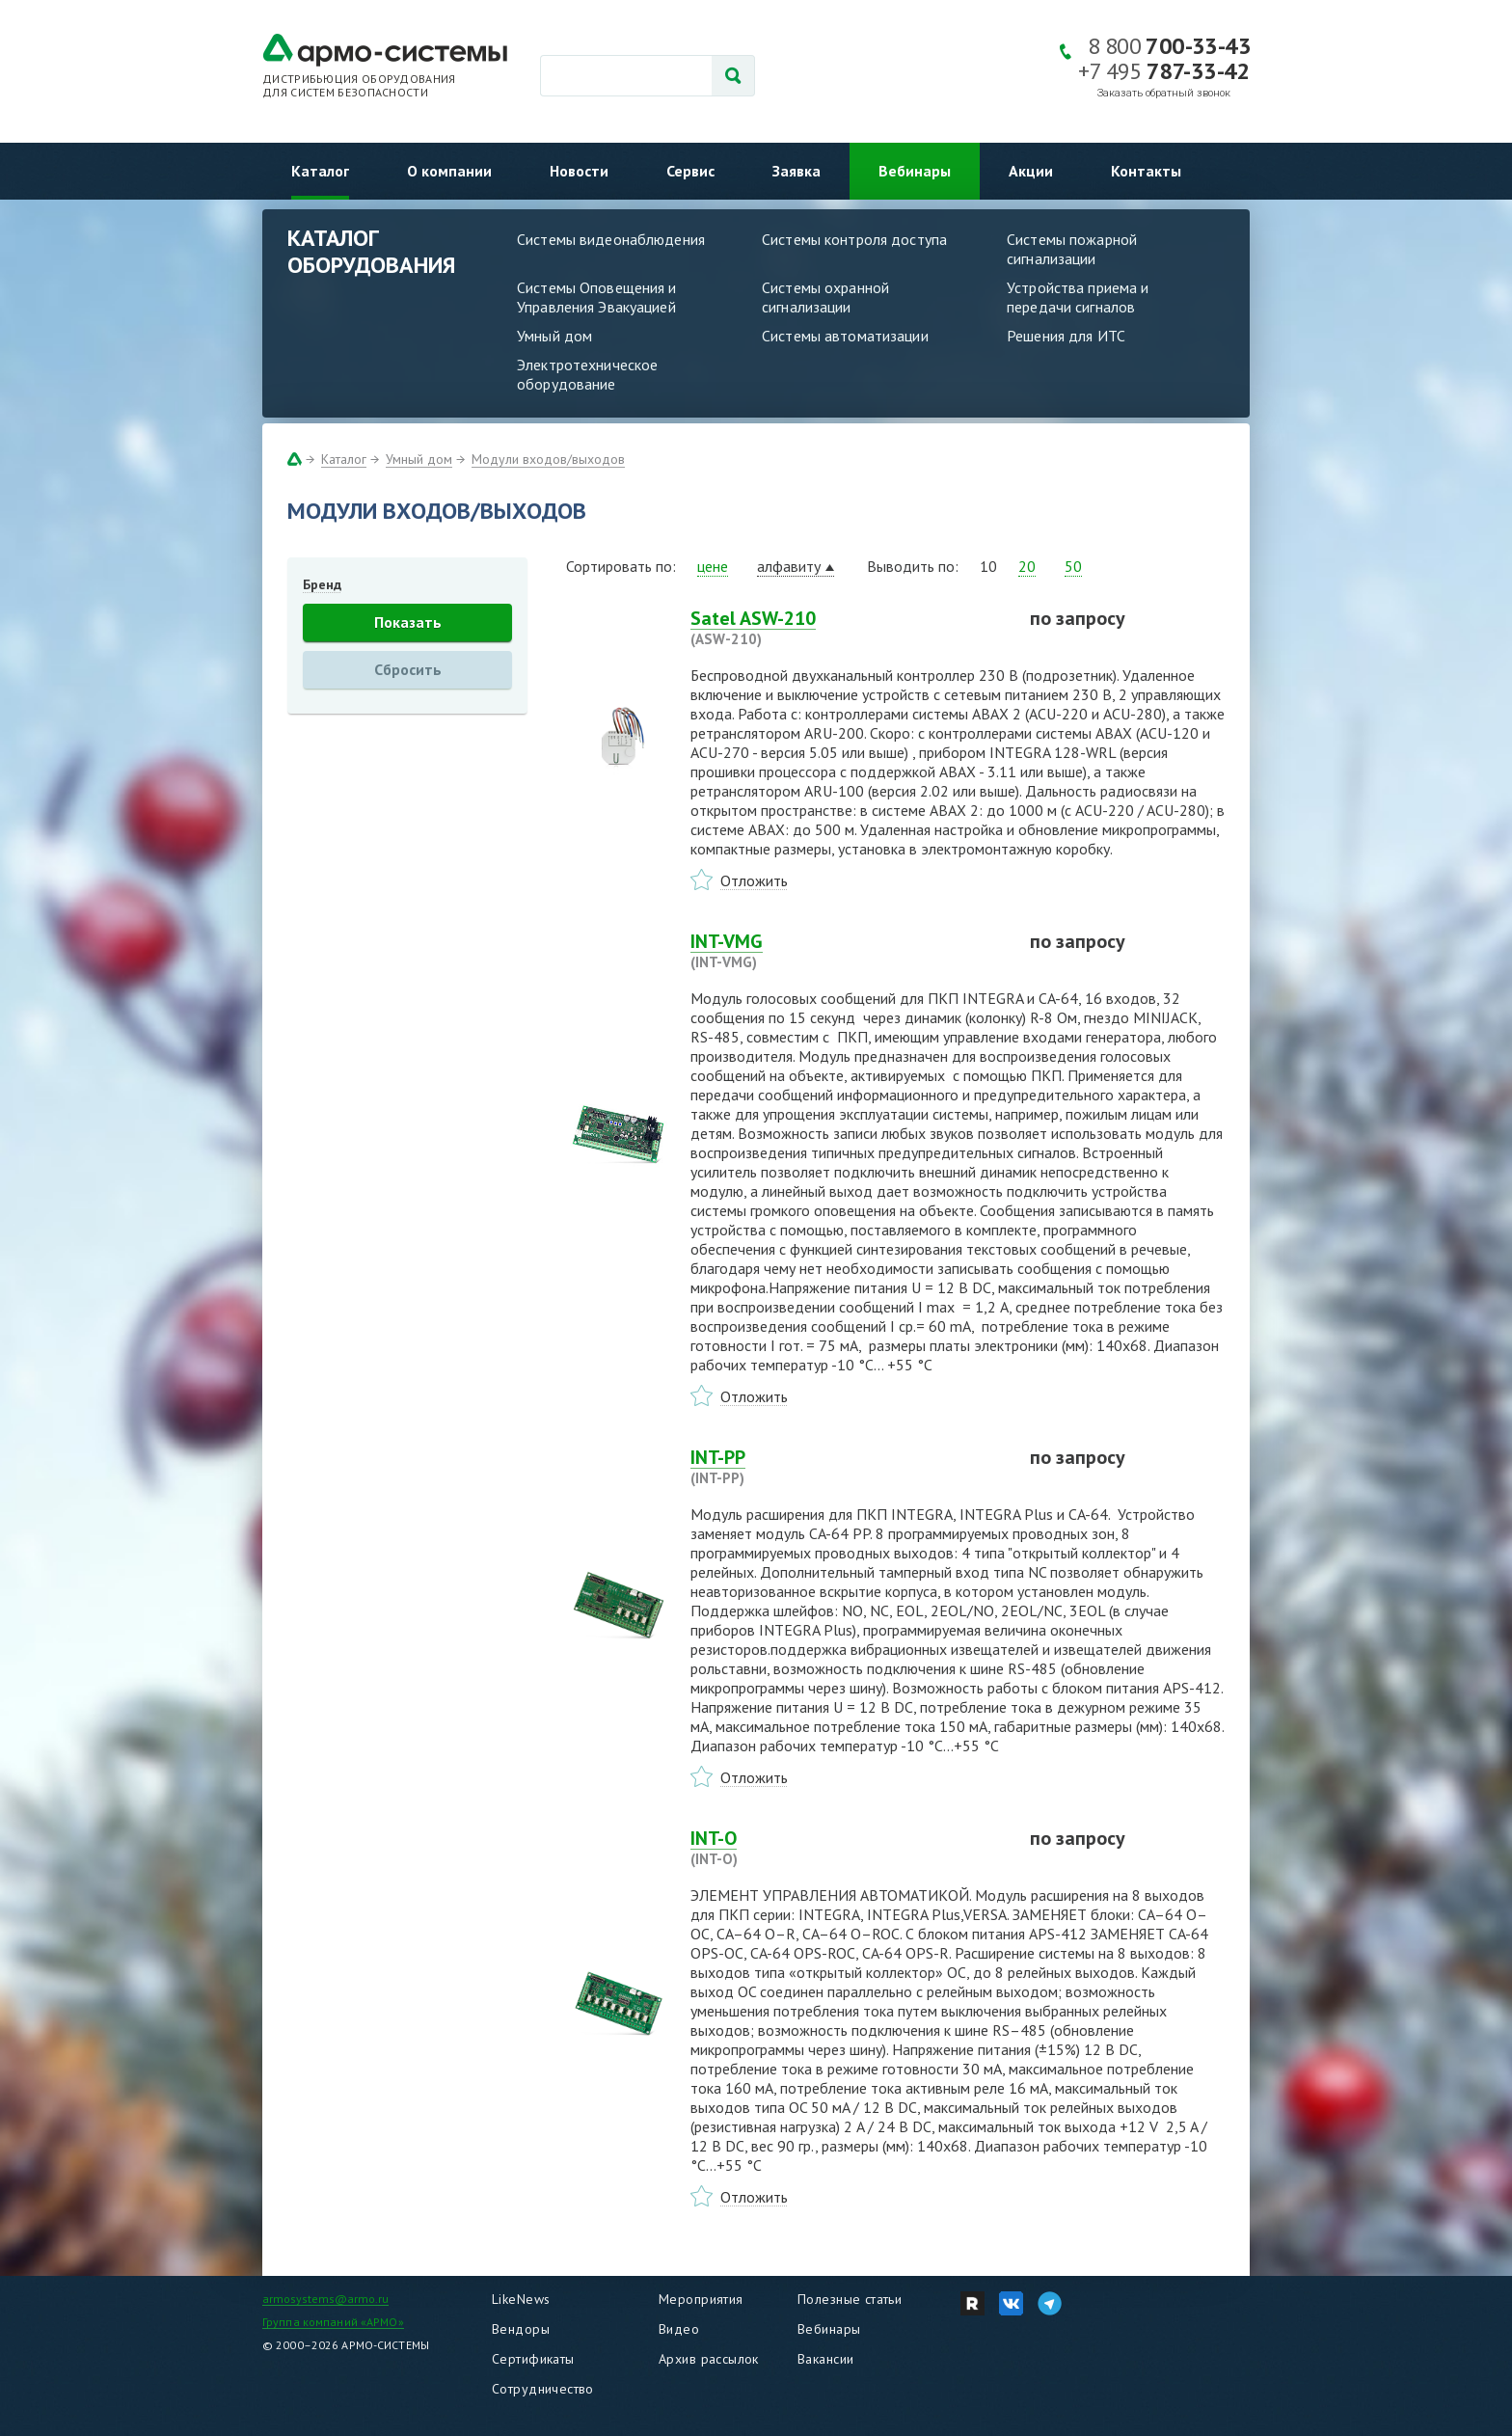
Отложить (754, 880)
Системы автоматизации (845, 335)
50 (1073, 566)
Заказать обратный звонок (1163, 93)
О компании (449, 170)
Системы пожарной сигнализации (1072, 249)
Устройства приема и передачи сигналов (1077, 297)
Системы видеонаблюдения (611, 239)
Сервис (690, 170)
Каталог (320, 170)
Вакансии (825, 2359)
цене (712, 566)
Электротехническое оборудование (587, 374)
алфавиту (789, 566)
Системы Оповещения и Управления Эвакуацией (597, 297)
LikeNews (521, 2299)
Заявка (796, 170)
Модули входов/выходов (548, 459)
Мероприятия (701, 2299)
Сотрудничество (543, 2388)
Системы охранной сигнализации (825, 297)
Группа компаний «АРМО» (333, 2321)
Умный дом (554, 335)
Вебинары (914, 170)
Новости (579, 170)
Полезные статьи (849, 2299)
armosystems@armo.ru (325, 2298)
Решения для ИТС (1066, 335)
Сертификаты (533, 2359)
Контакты (1146, 170)
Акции (1031, 170)
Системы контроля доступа (854, 239)
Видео (679, 2329)
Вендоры (521, 2329)
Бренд (322, 584)
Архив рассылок (709, 2359)
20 (1027, 566)
